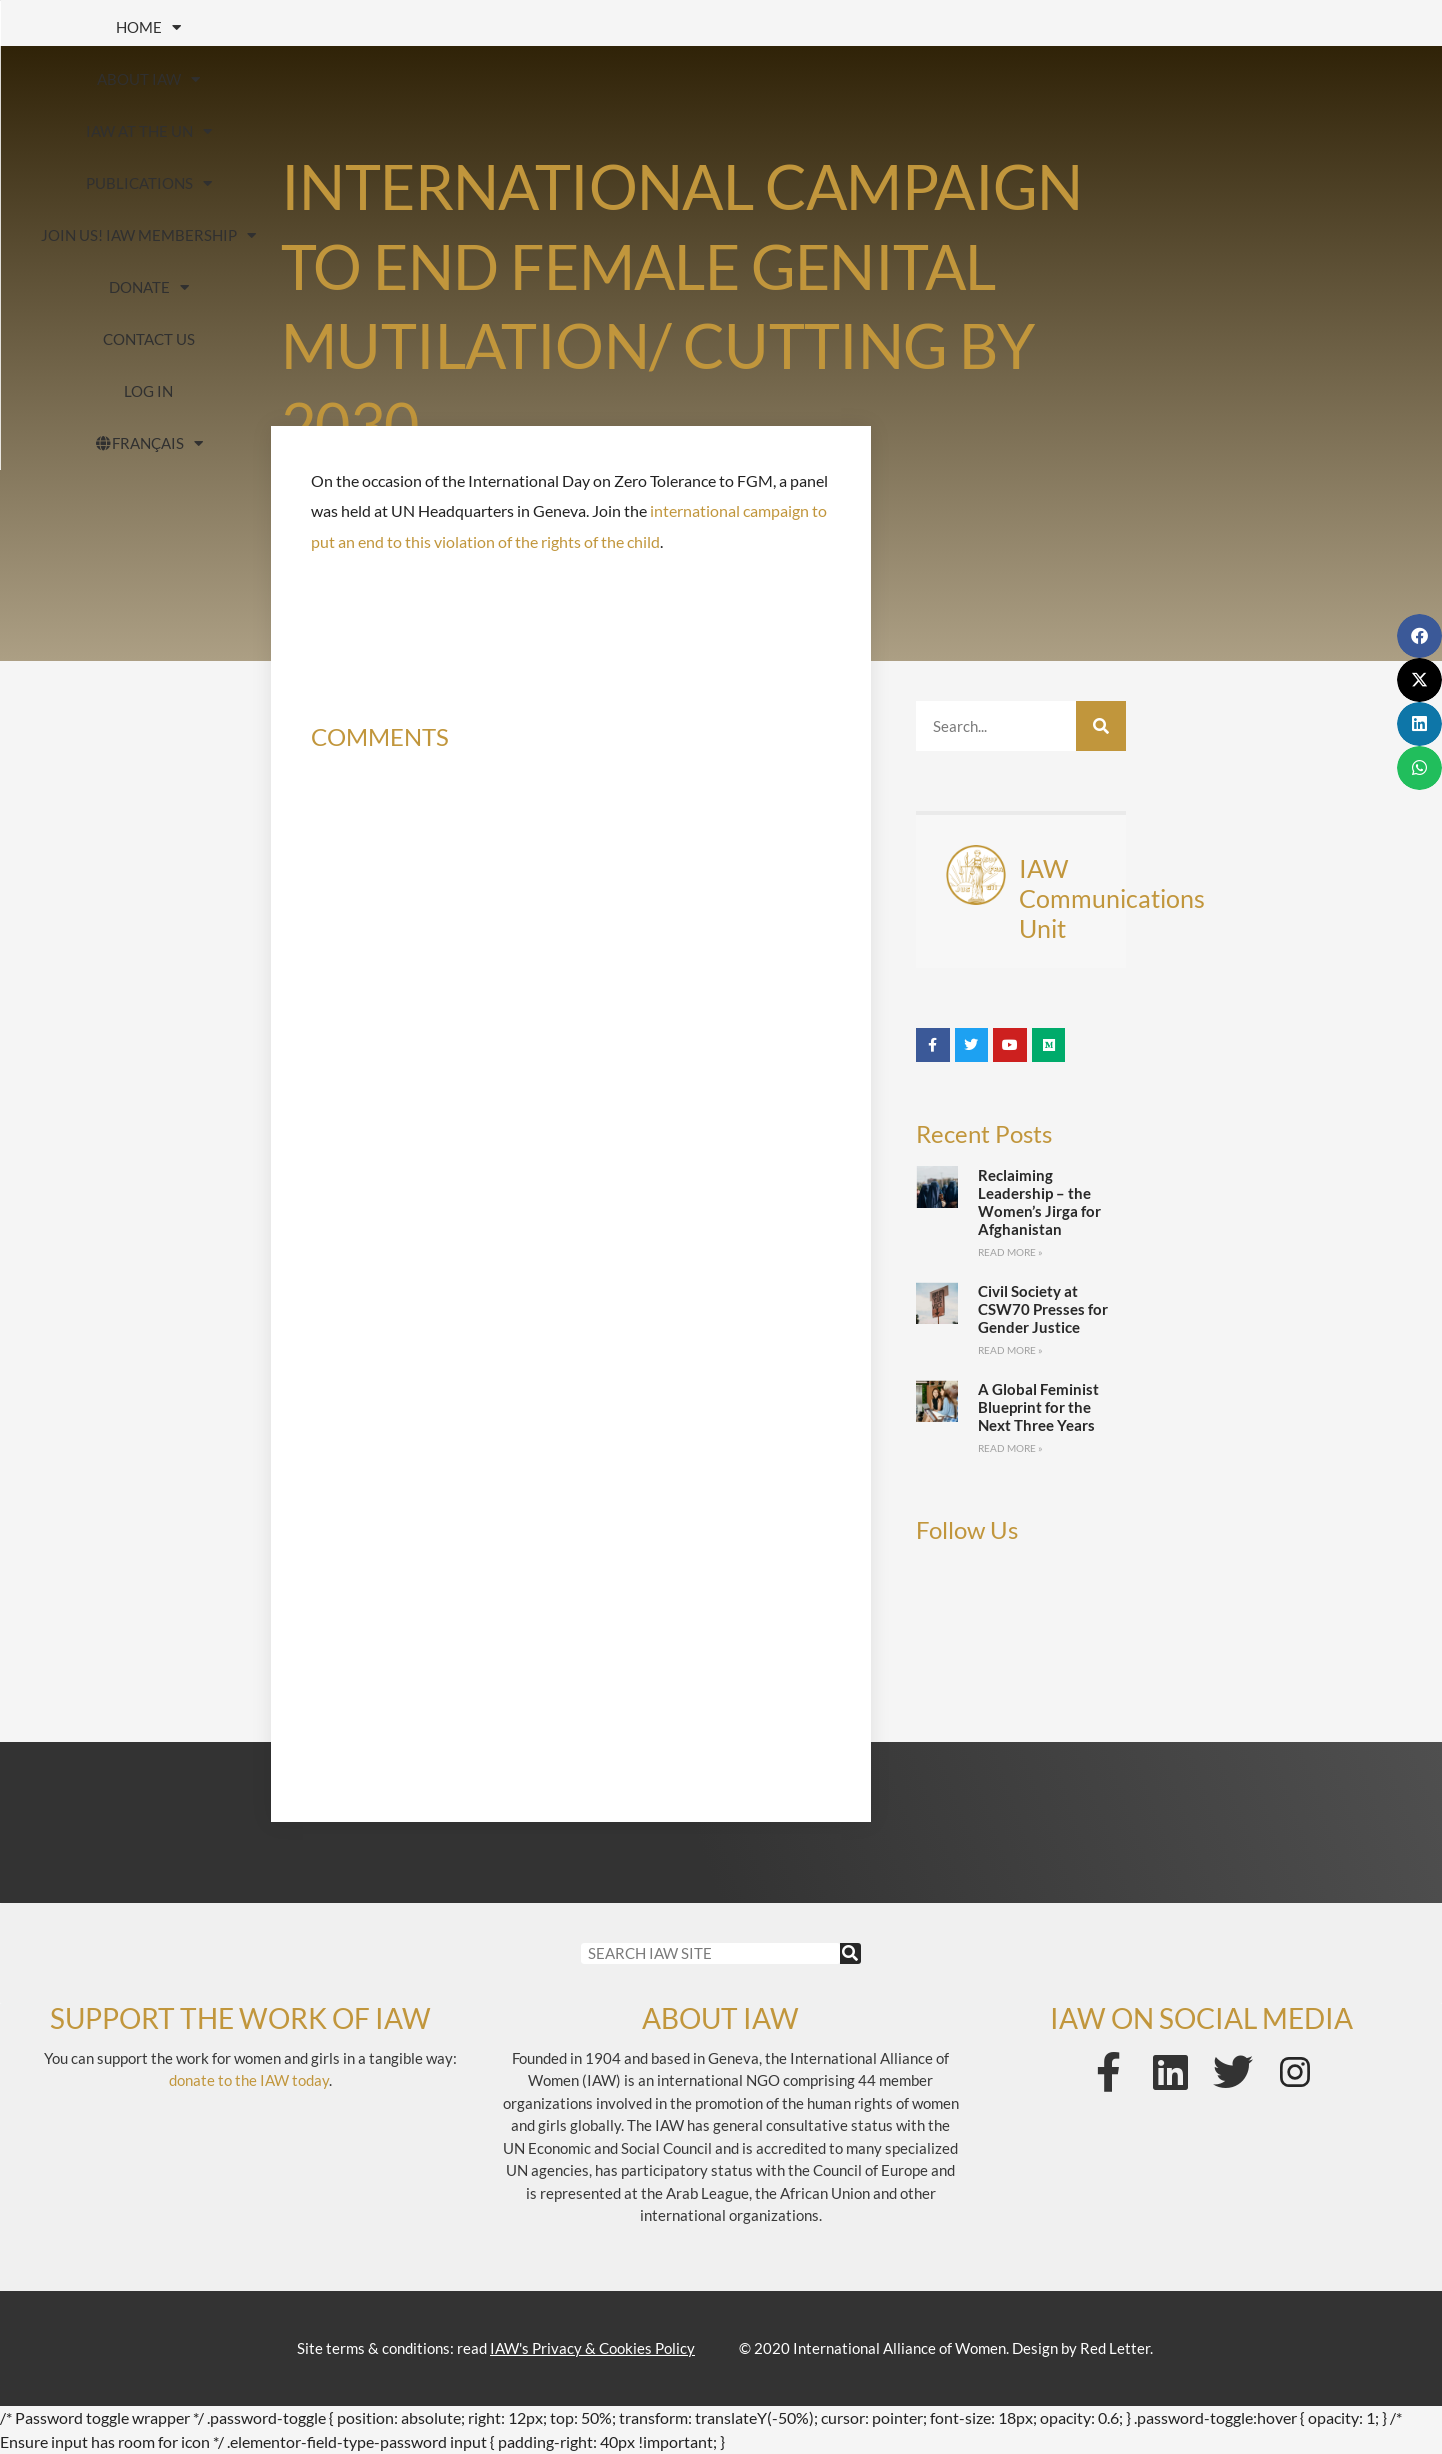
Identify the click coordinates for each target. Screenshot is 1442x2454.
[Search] (1101, 726)
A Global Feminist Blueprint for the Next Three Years (1038, 1407)
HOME (104, 27)
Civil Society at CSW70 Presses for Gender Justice (1043, 1309)
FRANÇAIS (787, 79)
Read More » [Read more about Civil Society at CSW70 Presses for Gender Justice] (1010, 1350)
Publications (675, 27)
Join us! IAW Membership (927, 27)
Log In (625, 79)
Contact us (1325, 27)
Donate (1157, 27)
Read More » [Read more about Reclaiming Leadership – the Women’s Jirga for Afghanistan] (1010, 1252)
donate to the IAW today (249, 2080)
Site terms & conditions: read (496, 2348)
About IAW (270, 27)
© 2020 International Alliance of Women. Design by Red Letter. (946, 2348)
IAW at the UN (467, 27)
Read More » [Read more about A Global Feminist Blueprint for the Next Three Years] (1010, 1448)
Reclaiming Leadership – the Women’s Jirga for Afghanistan (1039, 1202)
